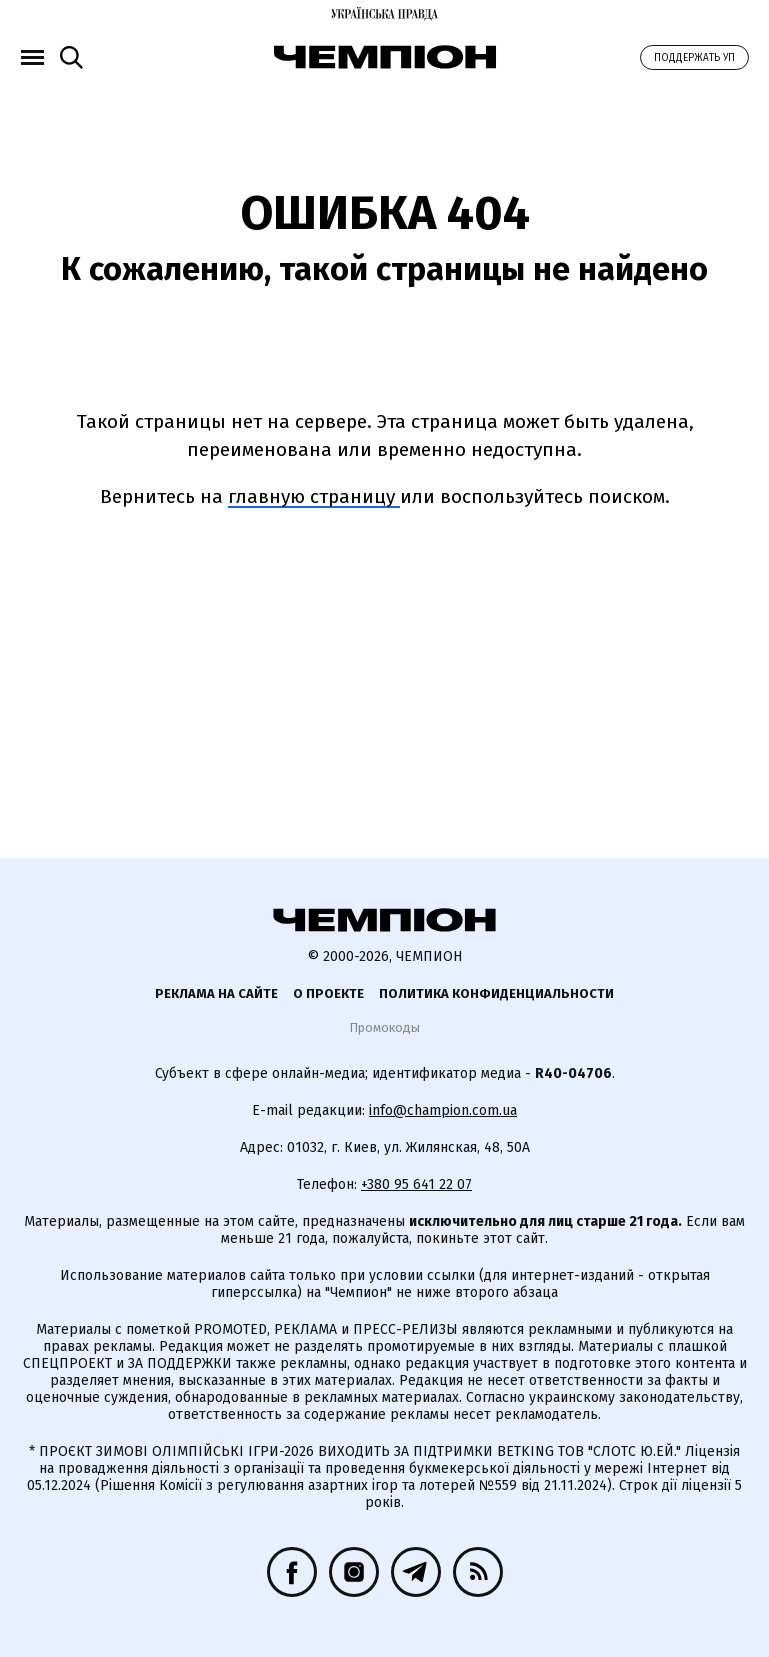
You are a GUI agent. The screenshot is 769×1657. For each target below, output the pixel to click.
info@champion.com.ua (443, 1110)
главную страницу (314, 496)
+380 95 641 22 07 (416, 1184)
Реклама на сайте (216, 993)
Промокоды (384, 1027)
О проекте (328, 993)
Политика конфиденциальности (496, 993)
